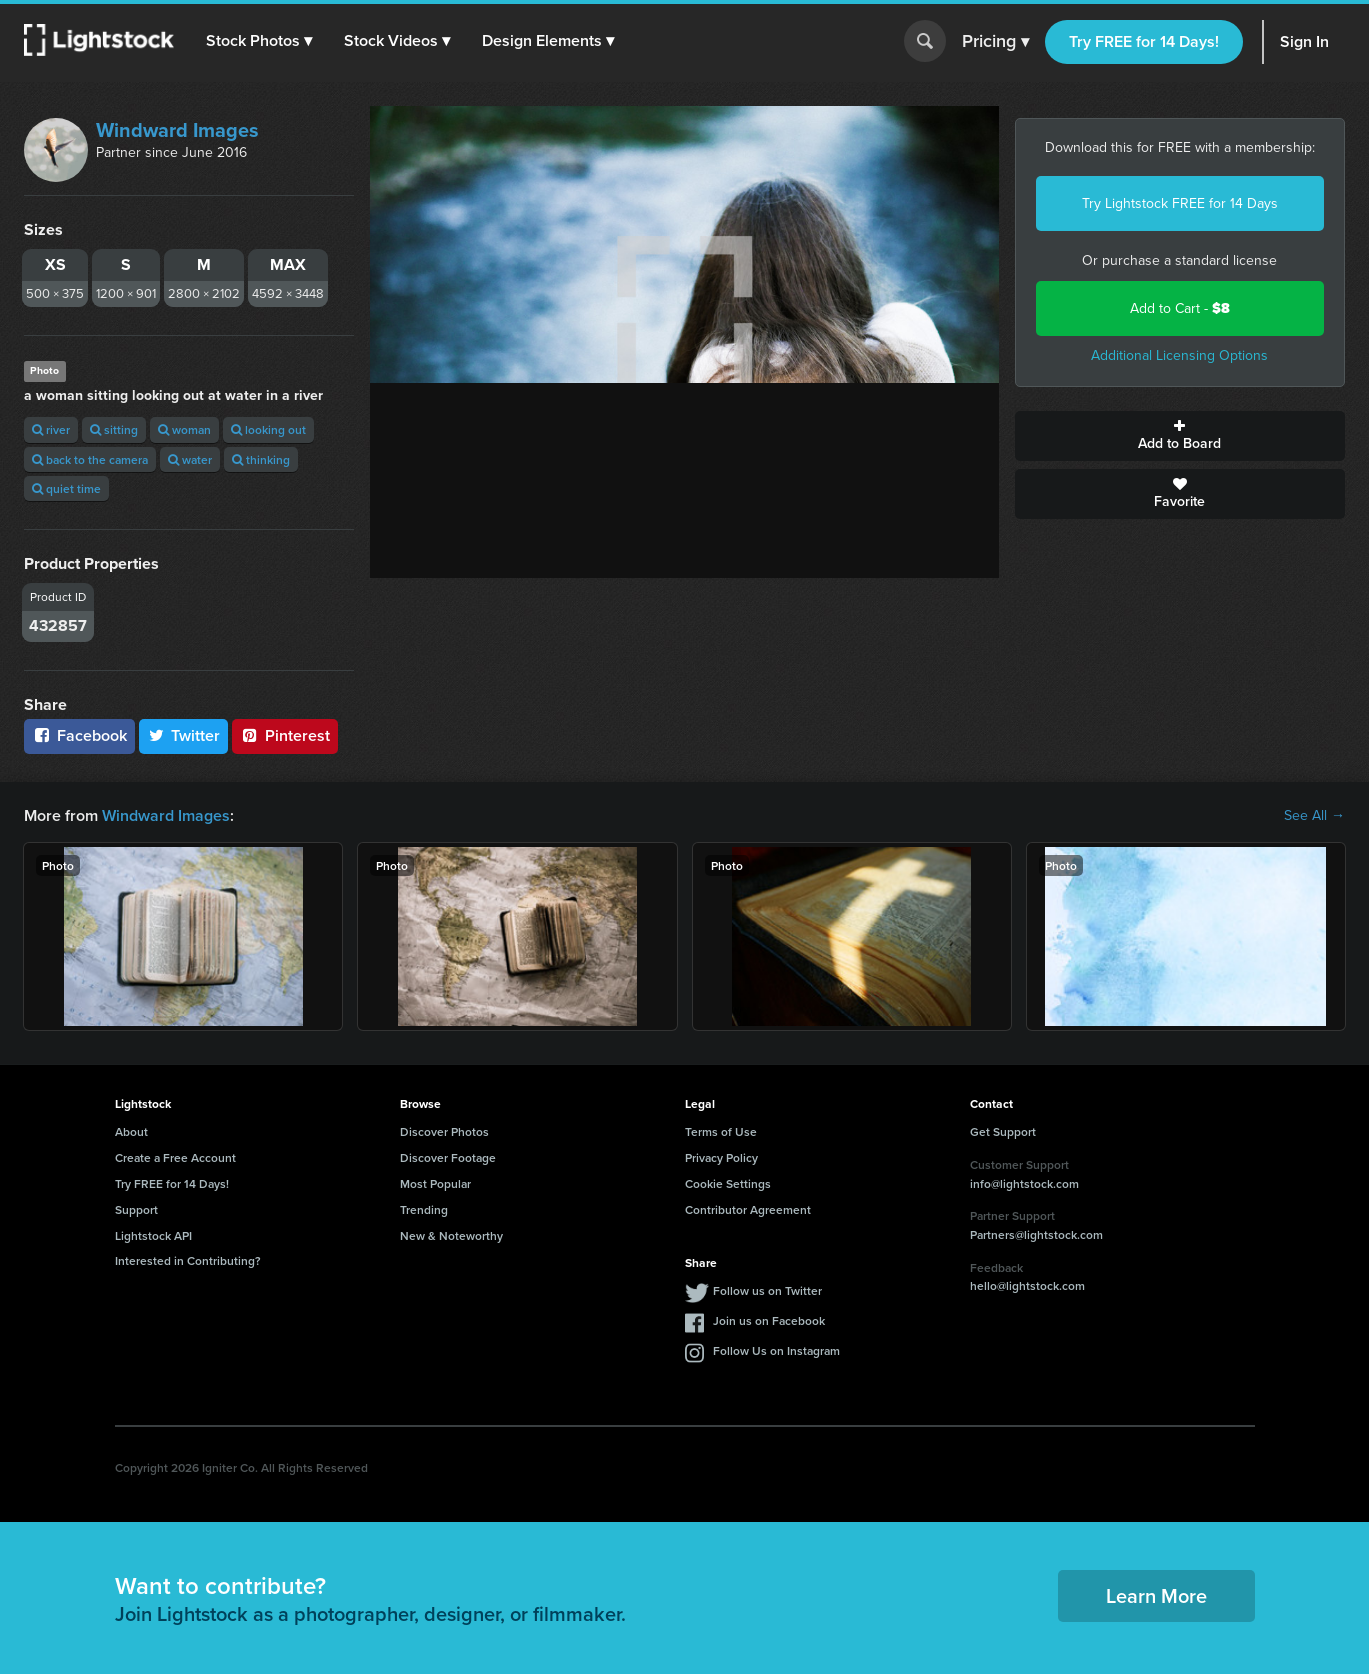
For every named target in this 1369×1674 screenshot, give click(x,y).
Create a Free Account (175, 1157)
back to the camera (90, 459)
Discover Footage (448, 1157)
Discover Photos (444, 1131)
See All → (1314, 816)
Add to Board (1180, 436)
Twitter (184, 735)
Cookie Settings (728, 1183)
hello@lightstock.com (1027, 1285)
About (131, 1131)
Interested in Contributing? (188, 1260)
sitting (114, 429)
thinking (261, 459)
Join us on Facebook (769, 1320)
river (51, 429)
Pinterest (285, 735)
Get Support (1003, 1131)
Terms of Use (721, 1131)
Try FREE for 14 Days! (1144, 41)
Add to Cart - (1180, 308)
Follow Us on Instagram (776, 1350)
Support (136, 1209)
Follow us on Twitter (767, 1290)
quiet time (66, 488)
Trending (424, 1209)
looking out (268, 429)
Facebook (79, 735)
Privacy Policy (721, 1157)
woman (184, 429)
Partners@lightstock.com (1036, 1234)
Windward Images (177, 130)
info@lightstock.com (1024, 1183)
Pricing (995, 42)
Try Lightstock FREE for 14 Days (1180, 203)
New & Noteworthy (451, 1235)
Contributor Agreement (748, 1209)
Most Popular (435, 1183)
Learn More (1156, 1595)
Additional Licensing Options (1179, 355)
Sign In (1304, 41)
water (190, 459)
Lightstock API (153, 1235)
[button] (259, 41)
